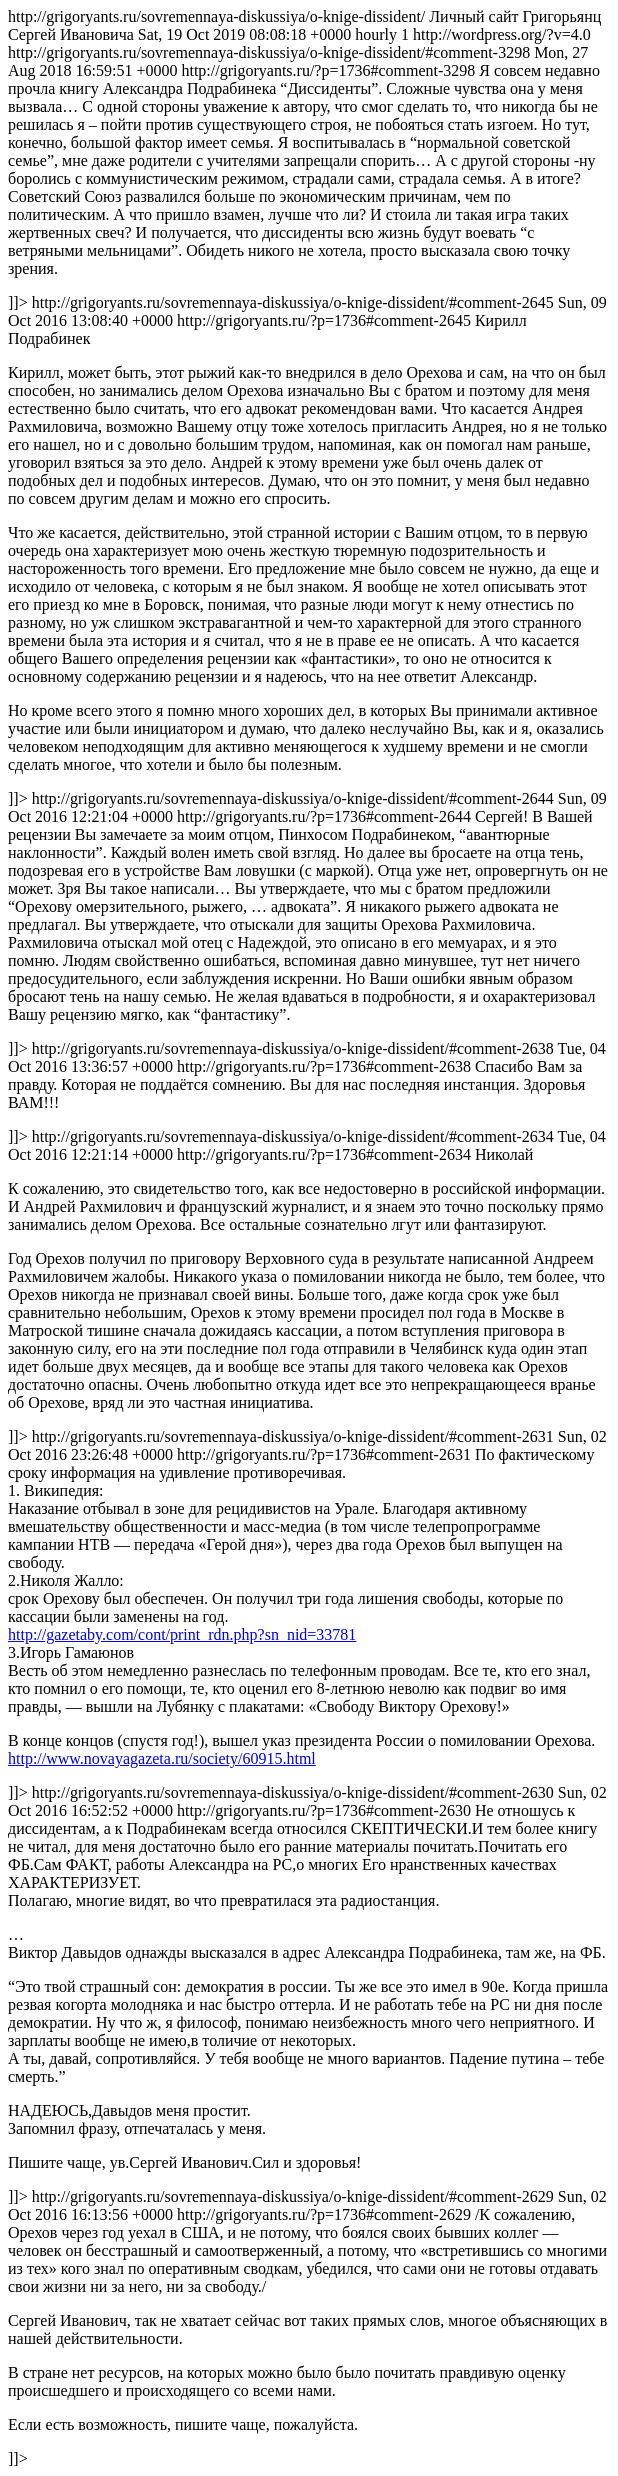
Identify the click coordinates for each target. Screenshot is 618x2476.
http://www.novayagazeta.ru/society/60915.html (162, 1758)
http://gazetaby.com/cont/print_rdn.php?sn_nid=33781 (182, 1634)
